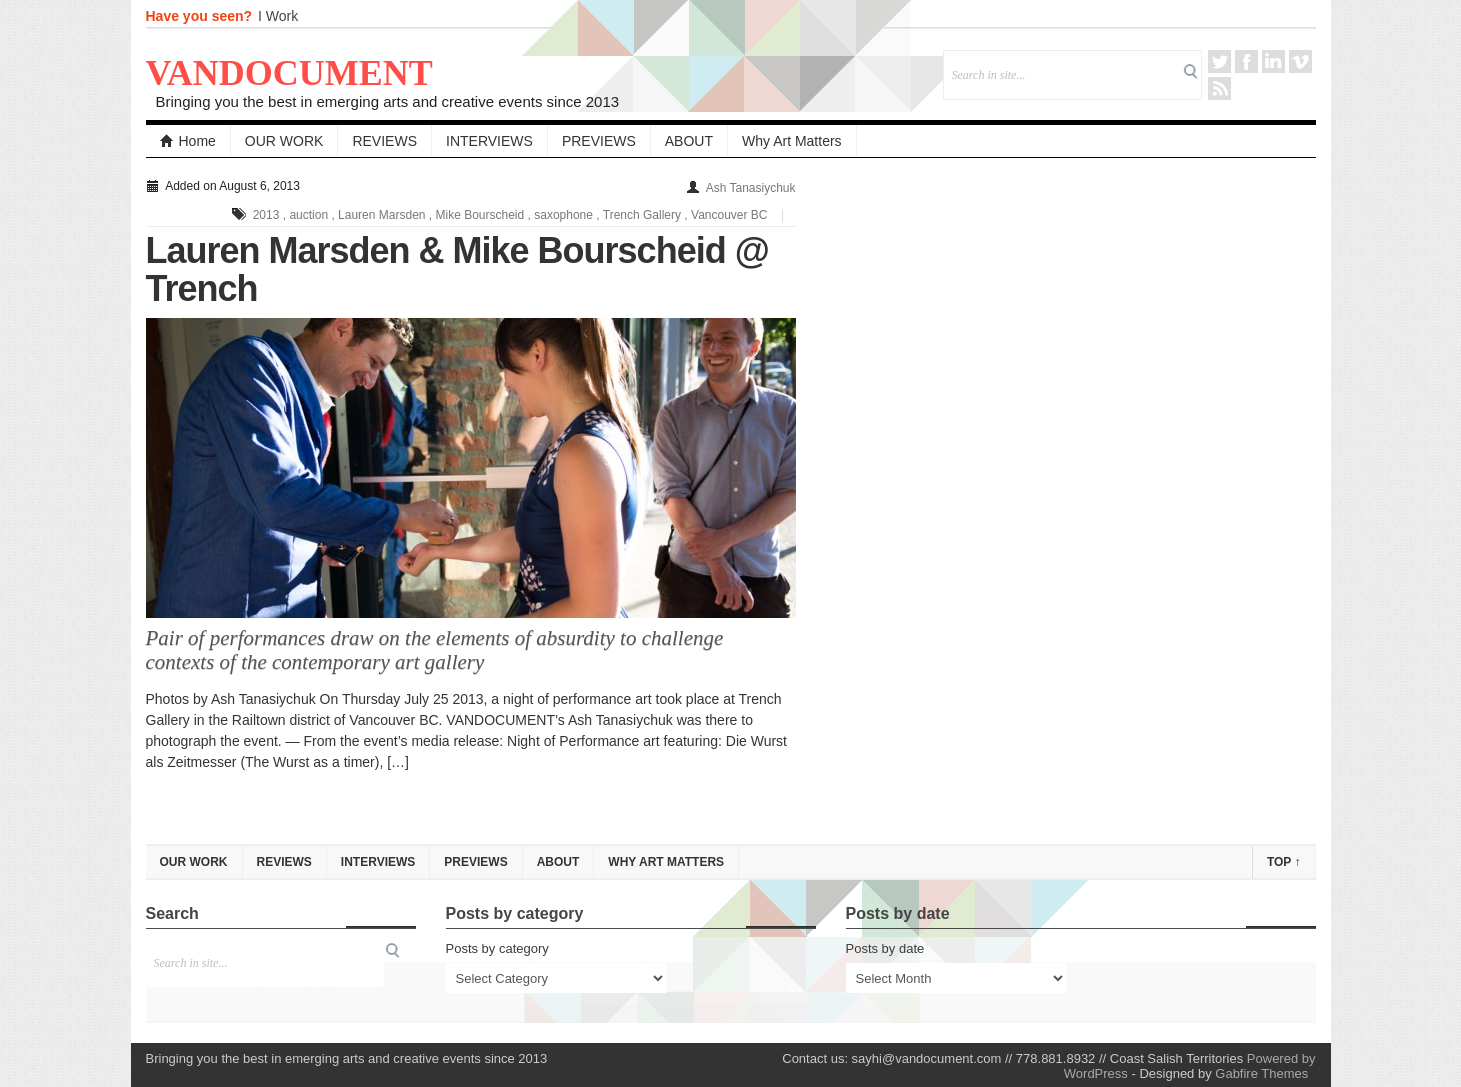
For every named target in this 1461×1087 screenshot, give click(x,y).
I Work (278, 16)
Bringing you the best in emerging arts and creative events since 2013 (388, 101)
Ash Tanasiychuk (751, 188)
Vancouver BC (729, 215)
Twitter (1219, 61)
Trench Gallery (642, 215)
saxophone (563, 215)
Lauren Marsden (381, 215)
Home (188, 141)
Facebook (1246, 61)
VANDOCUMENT (289, 73)
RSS (1219, 88)
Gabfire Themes (1261, 1073)
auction (308, 215)
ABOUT (689, 141)
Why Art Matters (792, 141)
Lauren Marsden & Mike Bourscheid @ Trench (457, 269)
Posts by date (885, 948)
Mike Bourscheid (480, 215)
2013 (266, 215)
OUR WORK (284, 141)
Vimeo (1300, 61)
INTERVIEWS (489, 141)
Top (1284, 862)
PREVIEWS (599, 141)
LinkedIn (1273, 61)
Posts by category (497, 948)
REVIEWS (384, 141)
